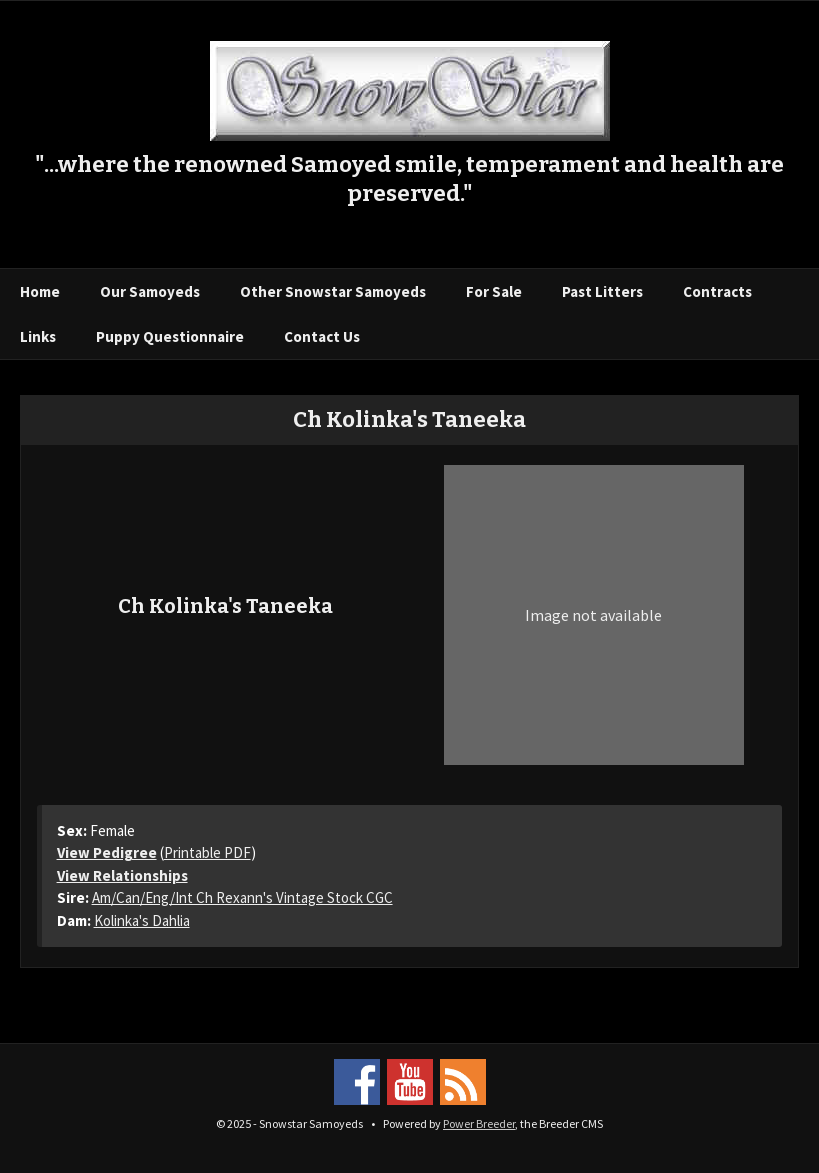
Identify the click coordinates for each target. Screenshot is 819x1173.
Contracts (717, 291)
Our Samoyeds (150, 291)
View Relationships (122, 875)
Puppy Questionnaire (170, 336)
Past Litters (602, 291)
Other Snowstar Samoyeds (333, 291)
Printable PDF (207, 852)
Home (40, 291)
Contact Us (322, 336)
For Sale (494, 291)
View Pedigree (107, 852)
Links (38, 336)
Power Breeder (479, 1123)
